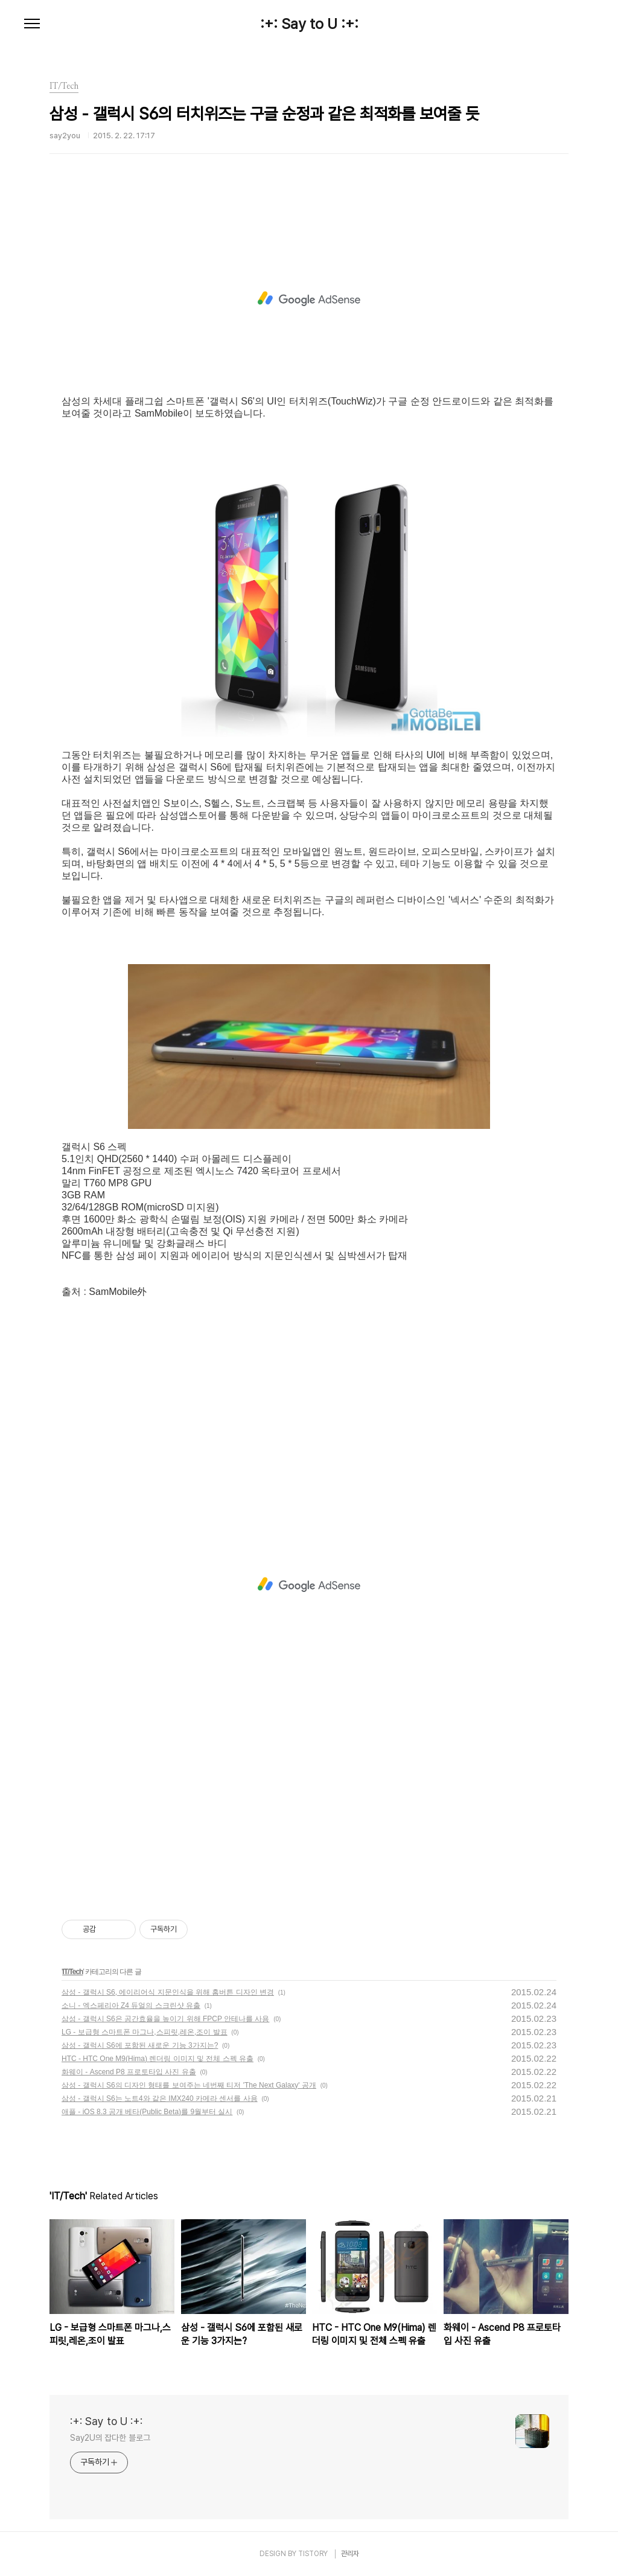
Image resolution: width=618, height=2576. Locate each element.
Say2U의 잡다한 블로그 (110, 2438)
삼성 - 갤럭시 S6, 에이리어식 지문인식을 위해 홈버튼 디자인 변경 (168, 1992)
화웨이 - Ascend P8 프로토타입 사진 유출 (129, 2072)
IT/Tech (72, 1971)
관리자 (350, 2553)
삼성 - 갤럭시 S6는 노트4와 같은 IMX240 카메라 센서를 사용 (160, 2098)
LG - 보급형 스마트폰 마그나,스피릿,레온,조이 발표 (145, 2032)
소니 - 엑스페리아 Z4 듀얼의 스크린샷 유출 (131, 2005)
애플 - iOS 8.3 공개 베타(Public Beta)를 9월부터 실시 (147, 2112)
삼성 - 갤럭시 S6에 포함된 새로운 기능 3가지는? (140, 2045)
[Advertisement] (309, 298)
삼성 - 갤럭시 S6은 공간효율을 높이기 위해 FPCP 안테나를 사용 (165, 2019)
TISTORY (313, 2553)
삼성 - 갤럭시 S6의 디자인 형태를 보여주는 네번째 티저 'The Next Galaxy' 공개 (189, 2085)
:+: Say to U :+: (309, 24)
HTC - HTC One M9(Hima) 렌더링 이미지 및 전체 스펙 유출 (157, 2058)
